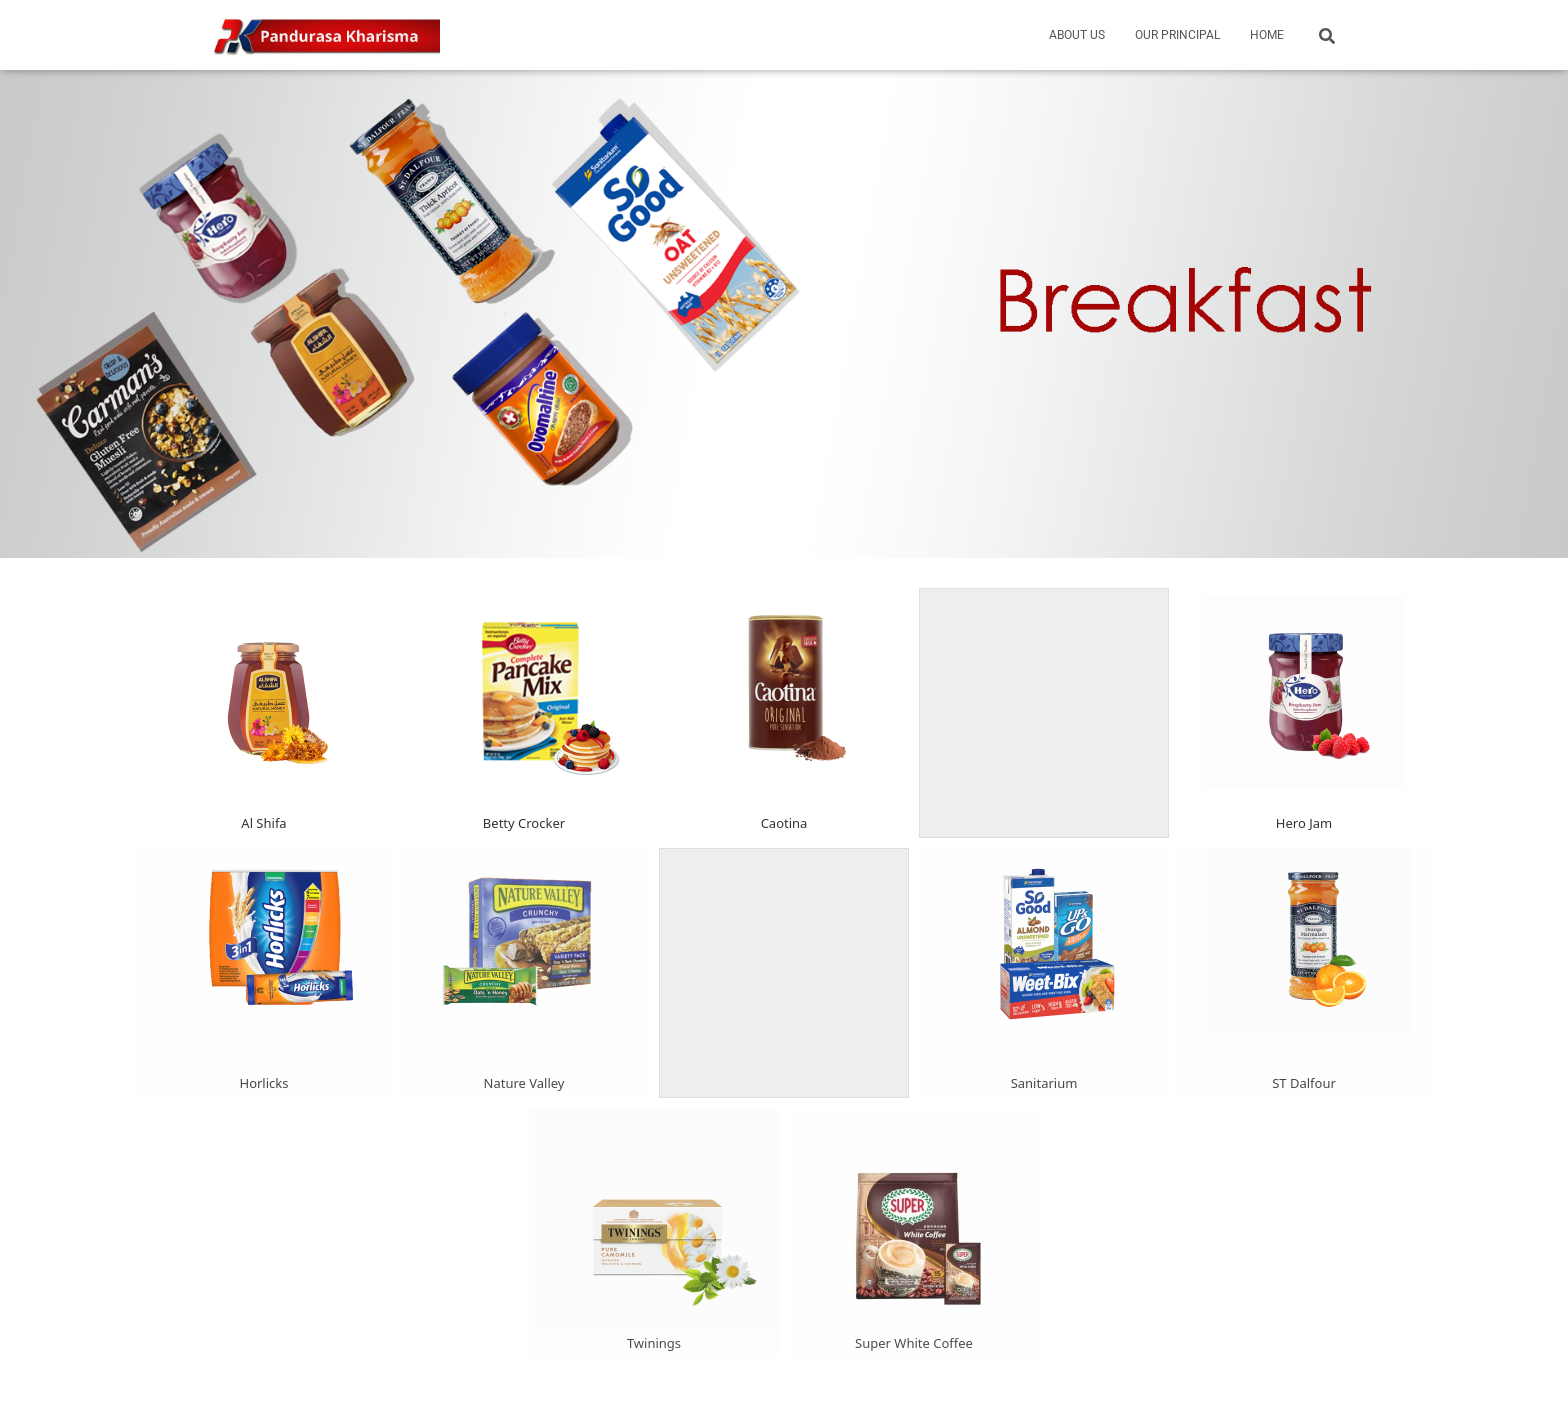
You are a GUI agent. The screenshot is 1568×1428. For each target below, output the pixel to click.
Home (1267, 35)
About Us (1077, 35)
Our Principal (1177, 35)
